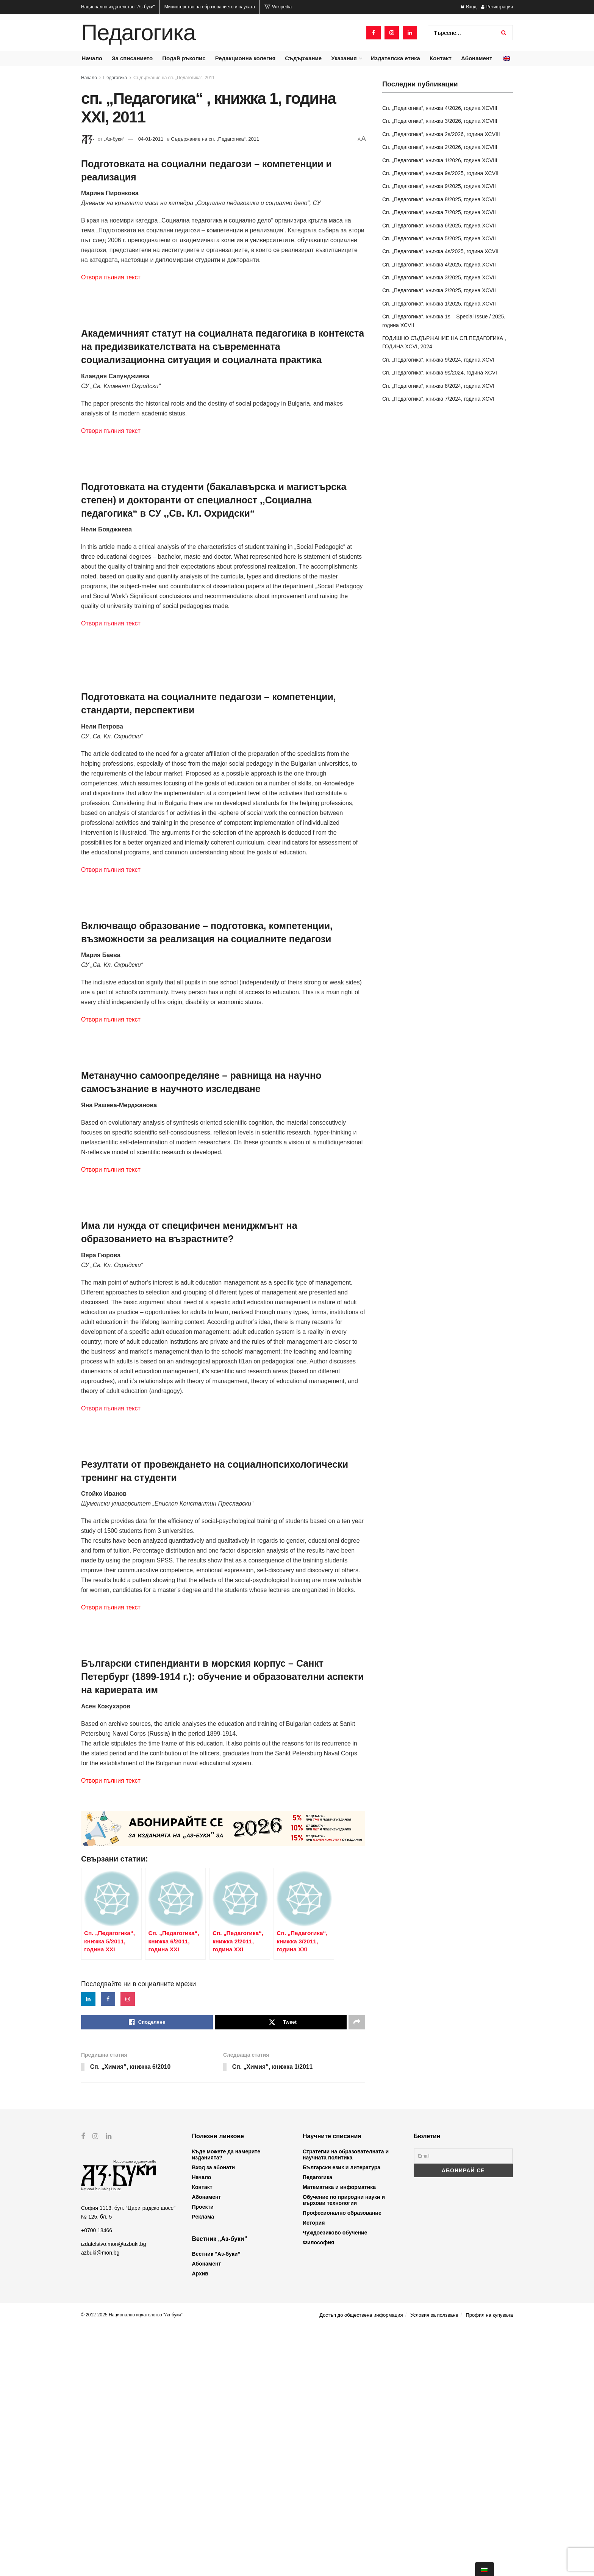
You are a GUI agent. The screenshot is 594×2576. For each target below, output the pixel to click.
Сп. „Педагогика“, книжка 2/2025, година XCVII (439, 290)
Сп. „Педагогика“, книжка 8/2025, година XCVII (439, 199)
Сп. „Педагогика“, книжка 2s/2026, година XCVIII (441, 134)
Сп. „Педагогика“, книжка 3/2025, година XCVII (439, 277)
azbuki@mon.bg (100, 2501)
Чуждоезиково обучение (335, 2481)
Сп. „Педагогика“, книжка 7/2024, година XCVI (438, 399)
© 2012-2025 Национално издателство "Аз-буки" (132, 2564)
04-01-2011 (151, 139)
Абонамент (476, 58)
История (314, 2471)
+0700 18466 (96, 2479)
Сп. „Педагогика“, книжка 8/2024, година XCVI (438, 386)
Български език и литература (341, 2416)
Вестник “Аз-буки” (216, 2503)
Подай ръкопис (183, 58)
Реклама (203, 2465)
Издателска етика (395, 58)
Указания (343, 58)
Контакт (441, 58)
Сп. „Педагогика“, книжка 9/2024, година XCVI (438, 360)
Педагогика (138, 32)
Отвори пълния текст (111, 277)
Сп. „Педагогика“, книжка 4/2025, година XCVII (439, 265)
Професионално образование (342, 2461)
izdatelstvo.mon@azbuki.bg (113, 2493)
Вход (468, 6)
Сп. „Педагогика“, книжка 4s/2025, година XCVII (440, 251)
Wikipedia (278, 6)
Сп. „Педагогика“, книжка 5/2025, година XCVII (439, 238)
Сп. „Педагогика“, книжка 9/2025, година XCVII (439, 186)
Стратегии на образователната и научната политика (346, 2403)
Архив (200, 2523)
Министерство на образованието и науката (209, 6)
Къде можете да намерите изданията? (226, 2403)
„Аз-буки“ (114, 139)
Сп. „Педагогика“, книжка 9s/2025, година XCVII (440, 173)
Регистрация (497, 6)
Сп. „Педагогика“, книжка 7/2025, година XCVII (439, 212)
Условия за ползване (434, 2564)
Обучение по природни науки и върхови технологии (344, 2449)
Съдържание (303, 58)
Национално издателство (118, 6)
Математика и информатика (339, 2436)
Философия (318, 2491)
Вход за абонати (213, 2416)
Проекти (203, 2455)
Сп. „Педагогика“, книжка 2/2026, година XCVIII (439, 147)
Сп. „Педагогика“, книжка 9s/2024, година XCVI (439, 373)
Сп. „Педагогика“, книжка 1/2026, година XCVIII (439, 160)
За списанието (132, 58)
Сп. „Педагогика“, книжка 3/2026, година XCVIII (439, 121)
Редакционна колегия (245, 58)
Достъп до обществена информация (361, 2564)
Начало (92, 58)
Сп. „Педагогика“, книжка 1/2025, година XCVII (439, 304)
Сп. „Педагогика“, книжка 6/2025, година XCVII (439, 226)
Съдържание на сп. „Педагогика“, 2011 (174, 77)
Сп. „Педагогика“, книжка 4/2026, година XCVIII (439, 108)
